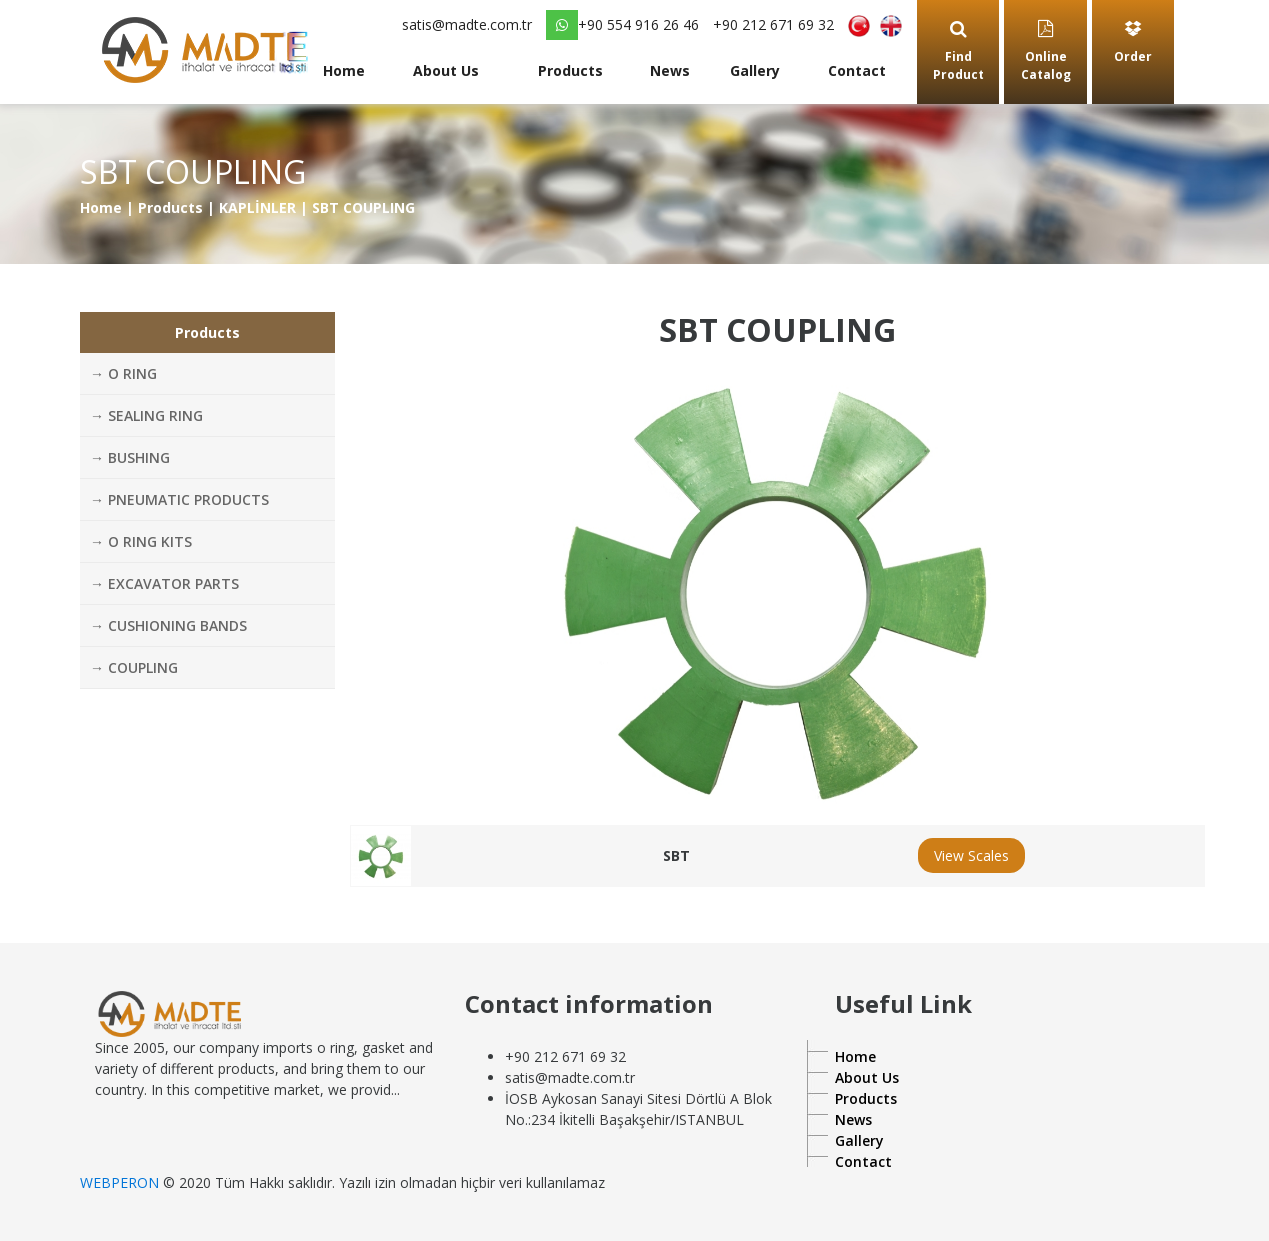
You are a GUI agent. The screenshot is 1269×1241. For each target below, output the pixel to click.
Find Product (958, 51)
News (670, 70)
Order (1133, 42)
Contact (857, 70)
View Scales (971, 855)
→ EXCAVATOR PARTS (164, 583)
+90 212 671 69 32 (773, 24)
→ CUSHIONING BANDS (168, 625)
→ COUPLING (134, 667)
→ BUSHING (130, 457)
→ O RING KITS (141, 541)
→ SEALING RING (146, 415)
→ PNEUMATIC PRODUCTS (179, 499)
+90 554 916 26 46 (622, 25)
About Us (446, 70)
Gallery (755, 70)
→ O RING (123, 373)
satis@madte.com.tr (467, 24)
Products (570, 70)
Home (344, 70)
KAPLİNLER (257, 207)
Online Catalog (1046, 51)
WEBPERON (119, 1182)
